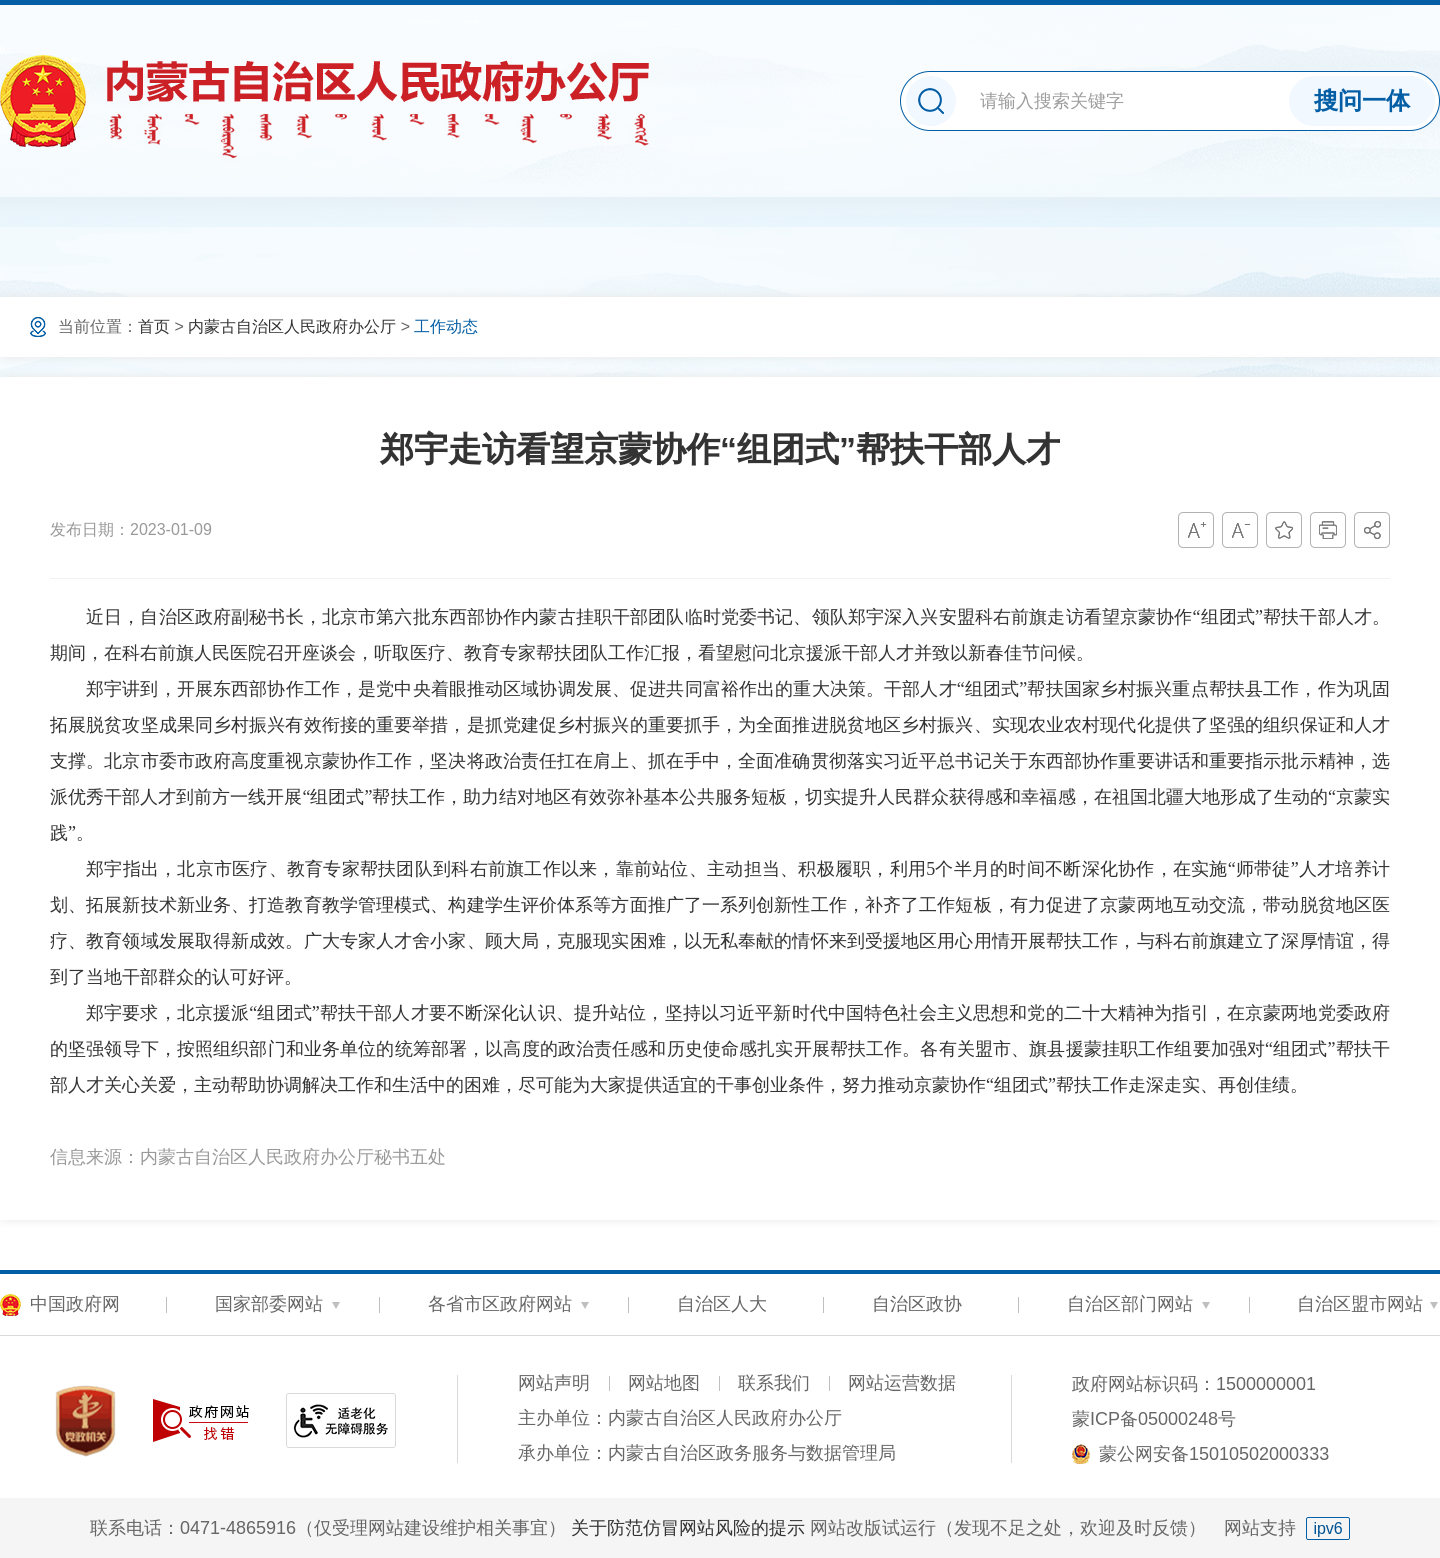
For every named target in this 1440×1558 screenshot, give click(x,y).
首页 (154, 326)
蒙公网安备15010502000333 (1214, 1454)
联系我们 (774, 1383)
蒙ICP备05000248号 (1154, 1419)
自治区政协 (917, 1304)
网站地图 (664, 1383)
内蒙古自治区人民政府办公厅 (292, 326)
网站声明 (554, 1383)
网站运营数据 (902, 1383)
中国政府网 (75, 1304)
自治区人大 (722, 1304)
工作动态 (446, 326)
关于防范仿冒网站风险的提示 (688, 1528)
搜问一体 (1362, 100)
